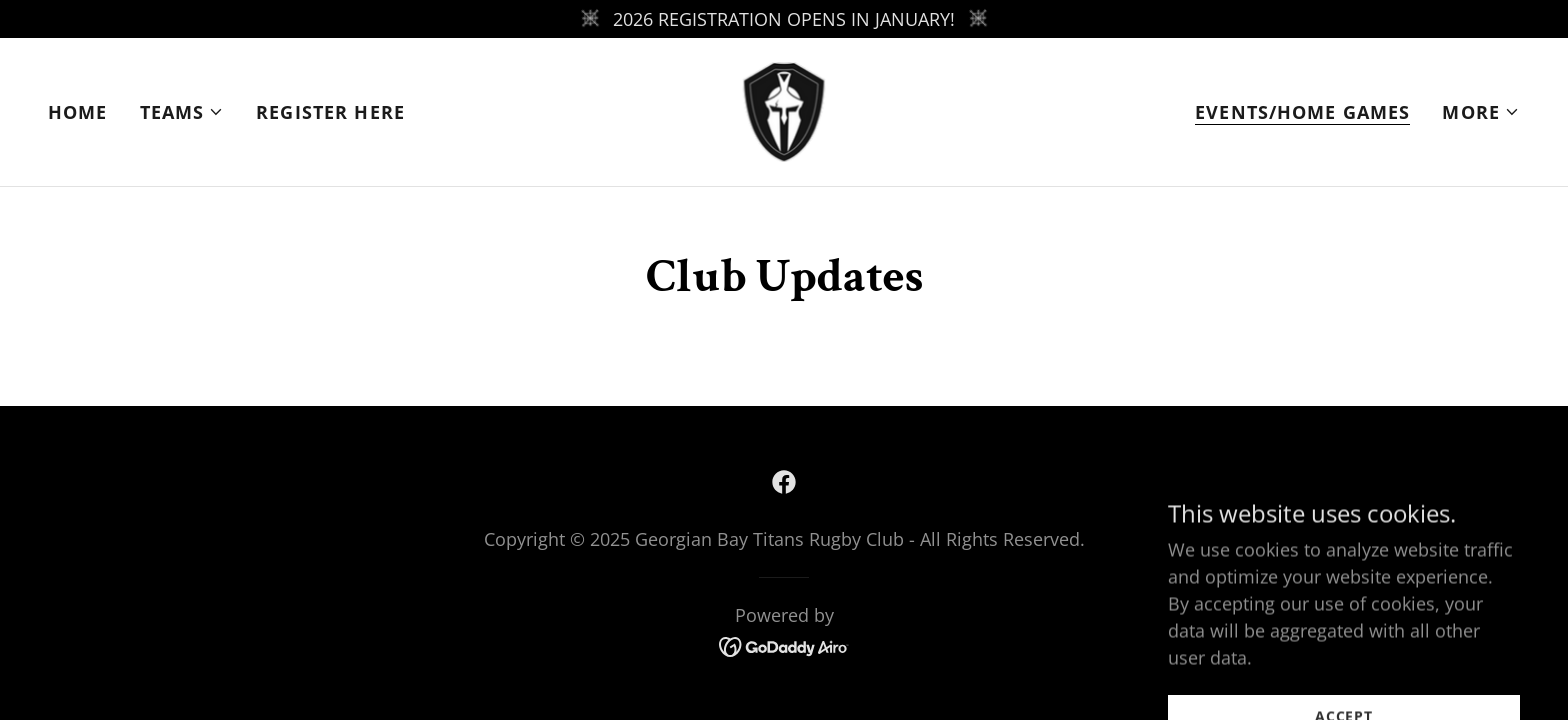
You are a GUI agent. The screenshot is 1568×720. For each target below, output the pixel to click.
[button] (182, 112)
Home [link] (78, 112)
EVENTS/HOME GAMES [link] (1302, 112)
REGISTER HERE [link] (330, 112)
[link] (784, 110)
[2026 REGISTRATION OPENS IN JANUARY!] (784, 19)
